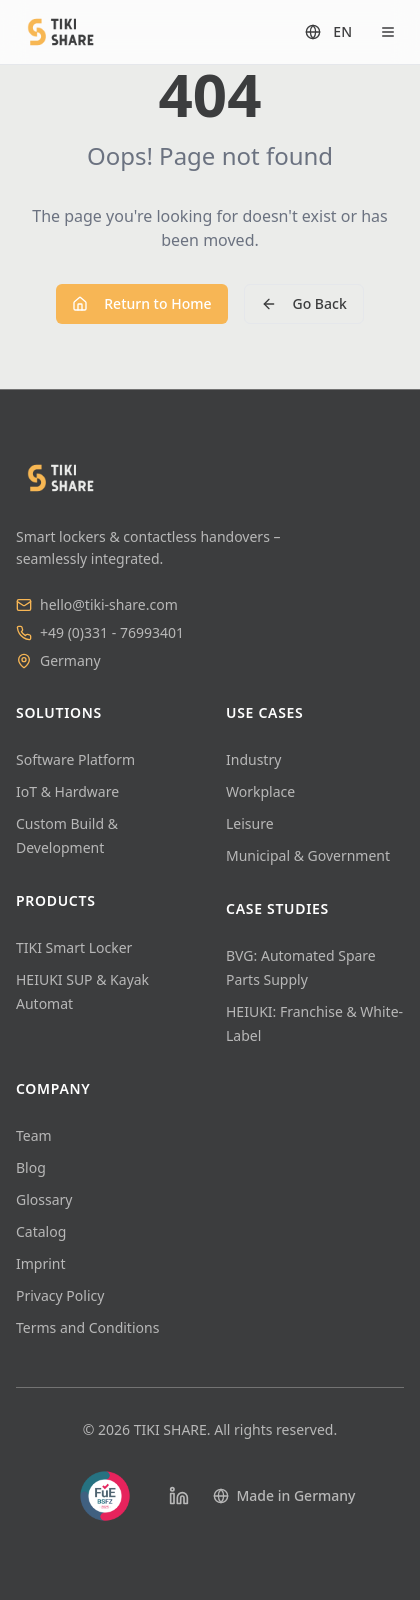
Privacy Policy (60, 1295)
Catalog (41, 1231)
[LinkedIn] (179, 1496)
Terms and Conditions (87, 1327)
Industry (253, 759)
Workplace (260, 791)
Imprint (41, 1263)
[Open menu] (388, 32)
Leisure (250, 823)
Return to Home (141, 303)
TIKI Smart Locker (74, 947)
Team (34, 1135)
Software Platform (75, 759)
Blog (31, 1167)
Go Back (304, 303)
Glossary (44, 1199)
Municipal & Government (308, 855)
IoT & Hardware (67, 791)
